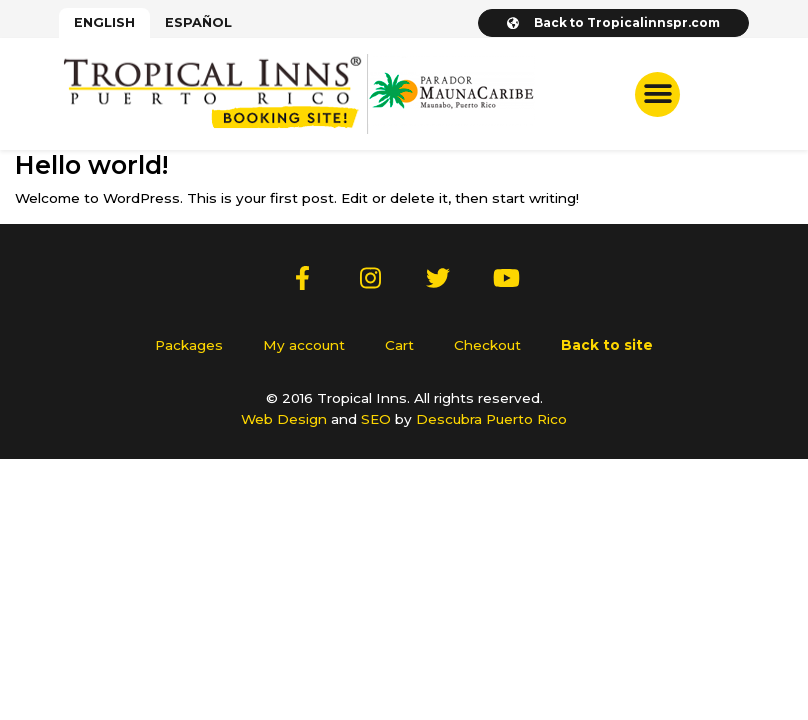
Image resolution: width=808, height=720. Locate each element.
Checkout (487, 345)
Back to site (607, 345)
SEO (376, 419)
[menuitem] (104, 23)
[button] (657, 94)
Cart (399, 345)
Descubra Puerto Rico (491, 419)
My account (304, 345)
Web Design (284, 419)
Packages (189, 345)
